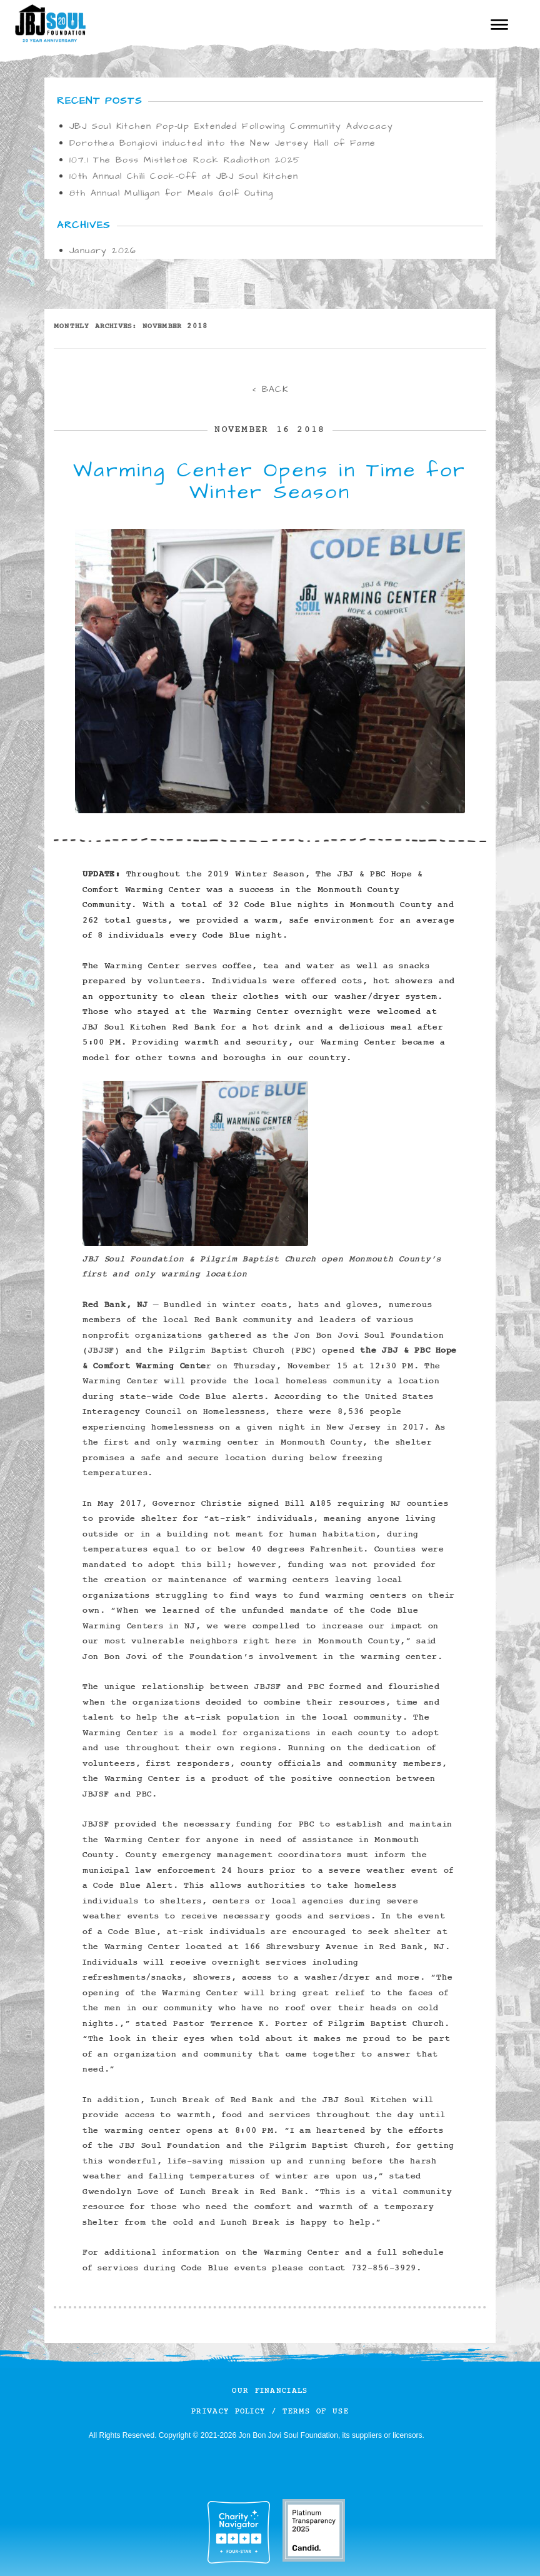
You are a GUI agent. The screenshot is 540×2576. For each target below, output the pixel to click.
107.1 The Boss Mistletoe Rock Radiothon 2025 (185, 160)
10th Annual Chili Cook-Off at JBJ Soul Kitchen (183, 176)
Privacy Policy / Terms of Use (270, 2411)
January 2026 (103, 250)
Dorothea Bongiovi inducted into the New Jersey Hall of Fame (222, 143)
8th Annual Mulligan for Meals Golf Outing (171, 193)
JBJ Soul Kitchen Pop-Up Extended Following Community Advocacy (231, 126)
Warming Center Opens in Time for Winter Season (269, 481)
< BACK (270, 389)
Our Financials (270, 2391)
